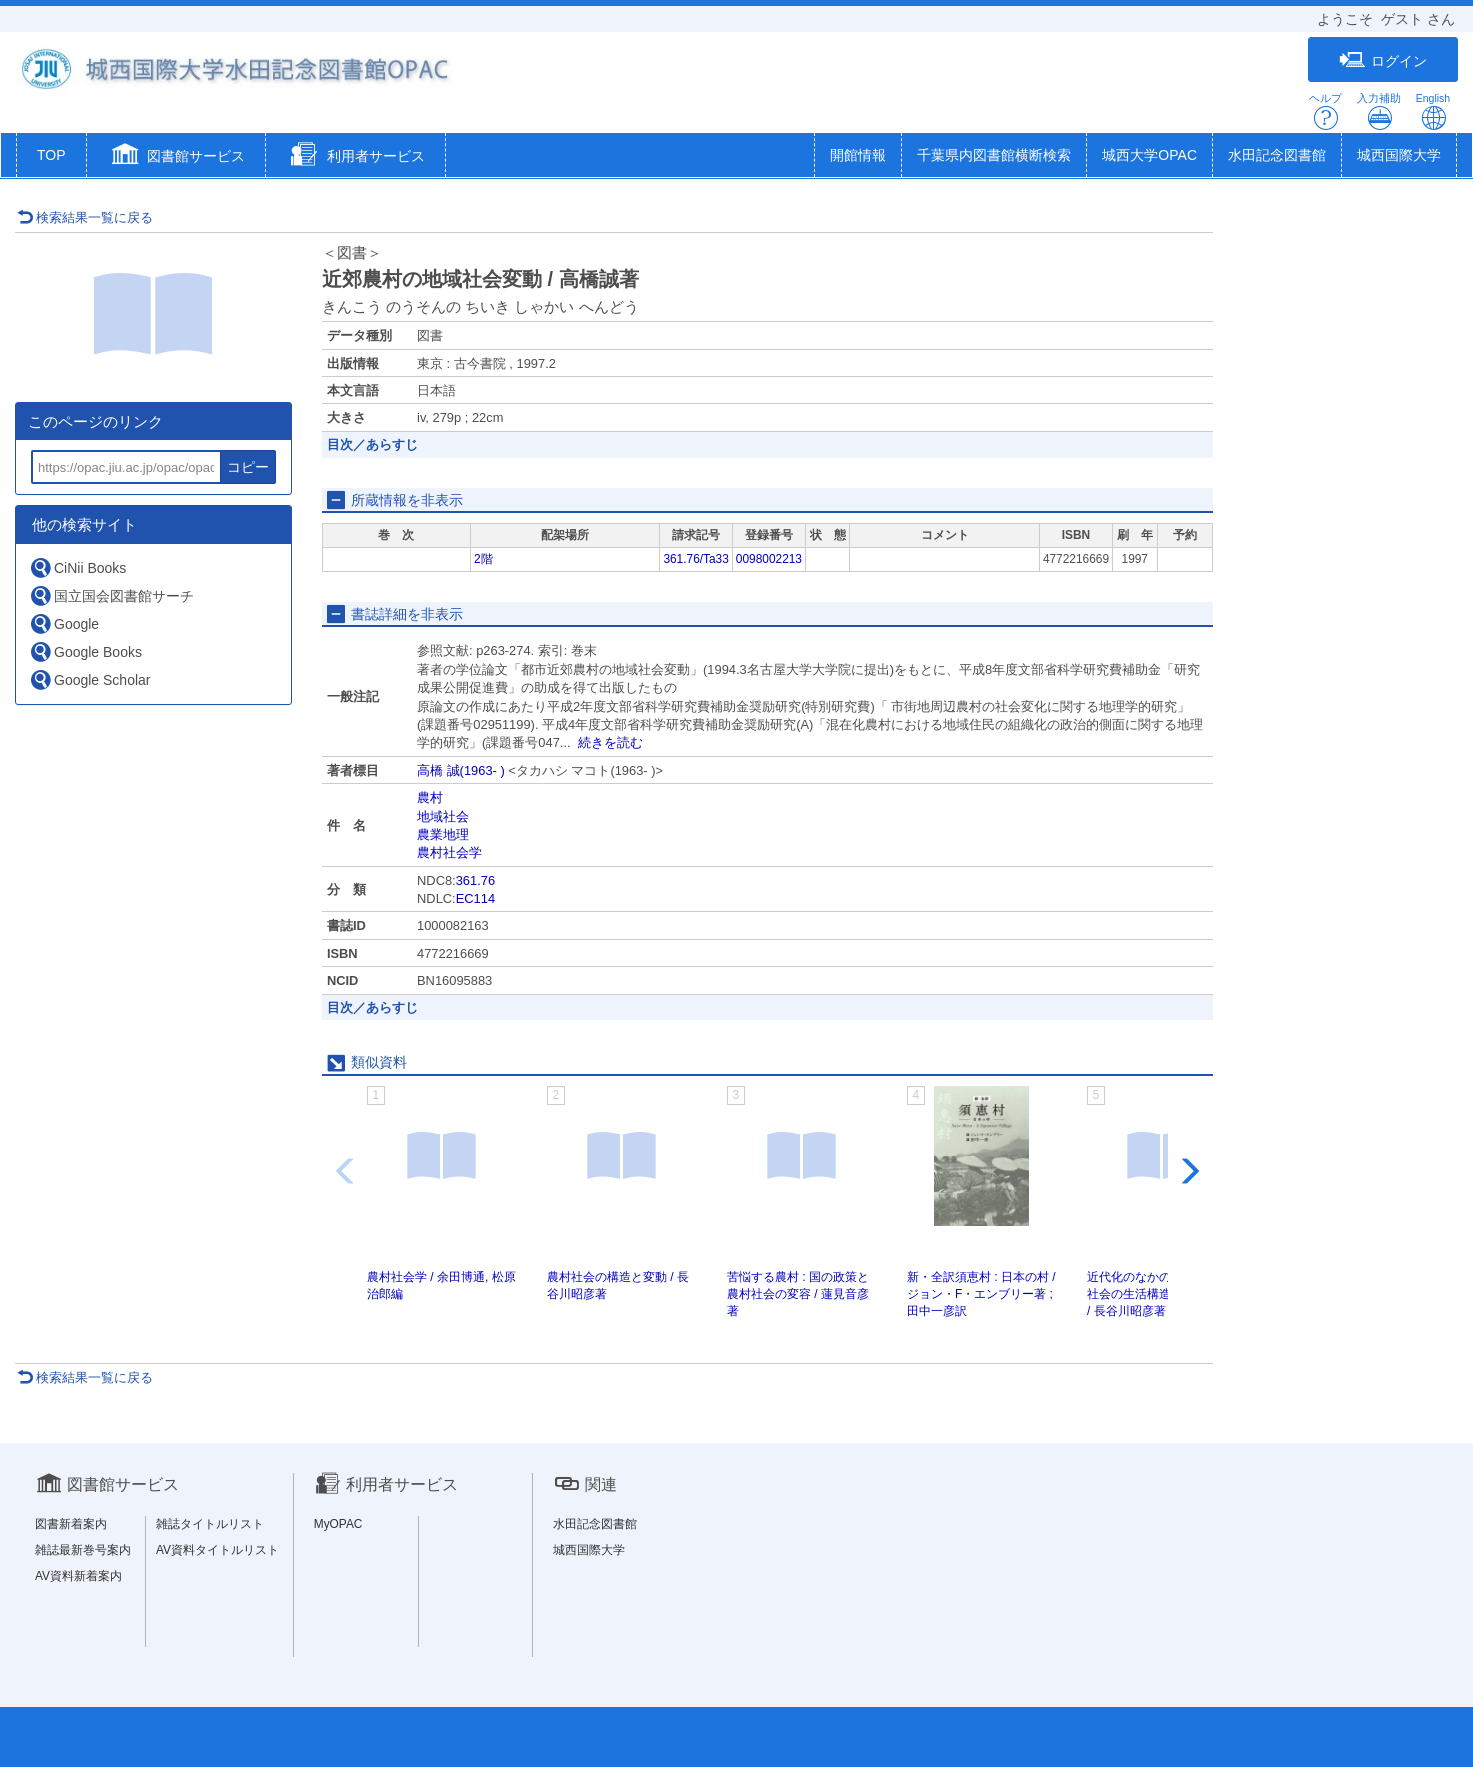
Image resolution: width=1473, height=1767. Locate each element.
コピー (248, 467)
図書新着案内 (71, 1524)
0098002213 (769, 559)
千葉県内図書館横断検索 (994, 155)
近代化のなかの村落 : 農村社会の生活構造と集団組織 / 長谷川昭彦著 (1159, 1294)
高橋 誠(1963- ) (461, 770)
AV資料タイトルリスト (217, 1550)
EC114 (475, 898)
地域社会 (443, 816)
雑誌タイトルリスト (210, 1524)
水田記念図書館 (1277, 155)
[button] (176, 157)
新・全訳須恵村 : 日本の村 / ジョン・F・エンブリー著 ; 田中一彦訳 (981, 1294)
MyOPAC (338, 1524)
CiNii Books (77, 567)
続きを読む (610, 742)
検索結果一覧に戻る (85, 217)
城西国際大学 (1399, 155)
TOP (51, 155)
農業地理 (443, 834)
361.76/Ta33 (695, 559)
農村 (430, 797)
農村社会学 (449, 852)
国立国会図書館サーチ (111, 595)
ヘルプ (1325, 111)
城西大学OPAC (1149, 155)
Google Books (85, 651)
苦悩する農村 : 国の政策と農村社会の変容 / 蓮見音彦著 (798, 1294)
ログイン (1383, 60)
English (1433, 111)
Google (64, 623)
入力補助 (1379, 111)
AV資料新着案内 (78, 1576)
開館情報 (858, 155)
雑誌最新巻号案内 (83, 1550)
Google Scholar (90, 679)
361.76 (475, 880)
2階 (483, 559)
